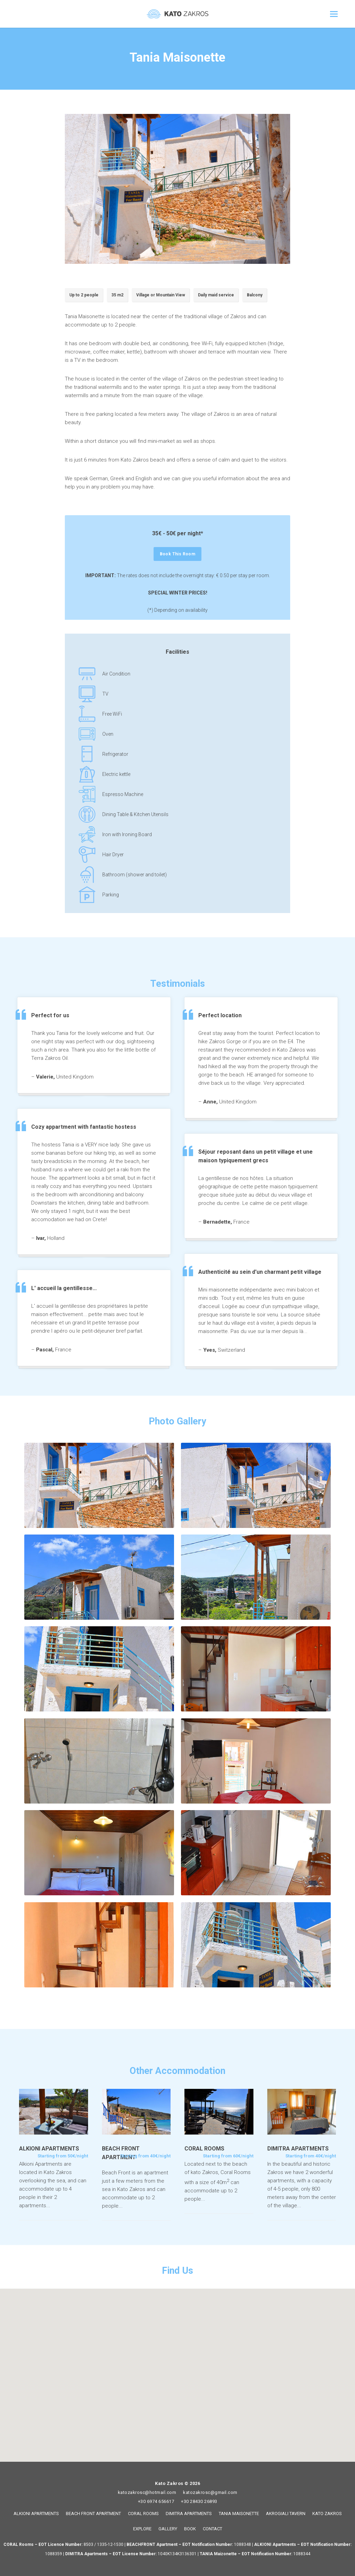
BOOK (190, 2528)
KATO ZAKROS (327, 2513)
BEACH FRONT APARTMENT (93, 2513)
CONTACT (212, 2528)
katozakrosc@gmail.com (210, 2492)
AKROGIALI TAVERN (285, 2513)
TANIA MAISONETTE (239, 2513)
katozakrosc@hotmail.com (147, 2492)
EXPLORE (142, 2528)
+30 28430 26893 (199, 2501)
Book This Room (181, 554)
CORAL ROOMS (143, 2513)
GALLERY (167, 2528)
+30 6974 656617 (156, 2501)
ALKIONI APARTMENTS (36, 2513)
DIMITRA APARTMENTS (189, 2513)
